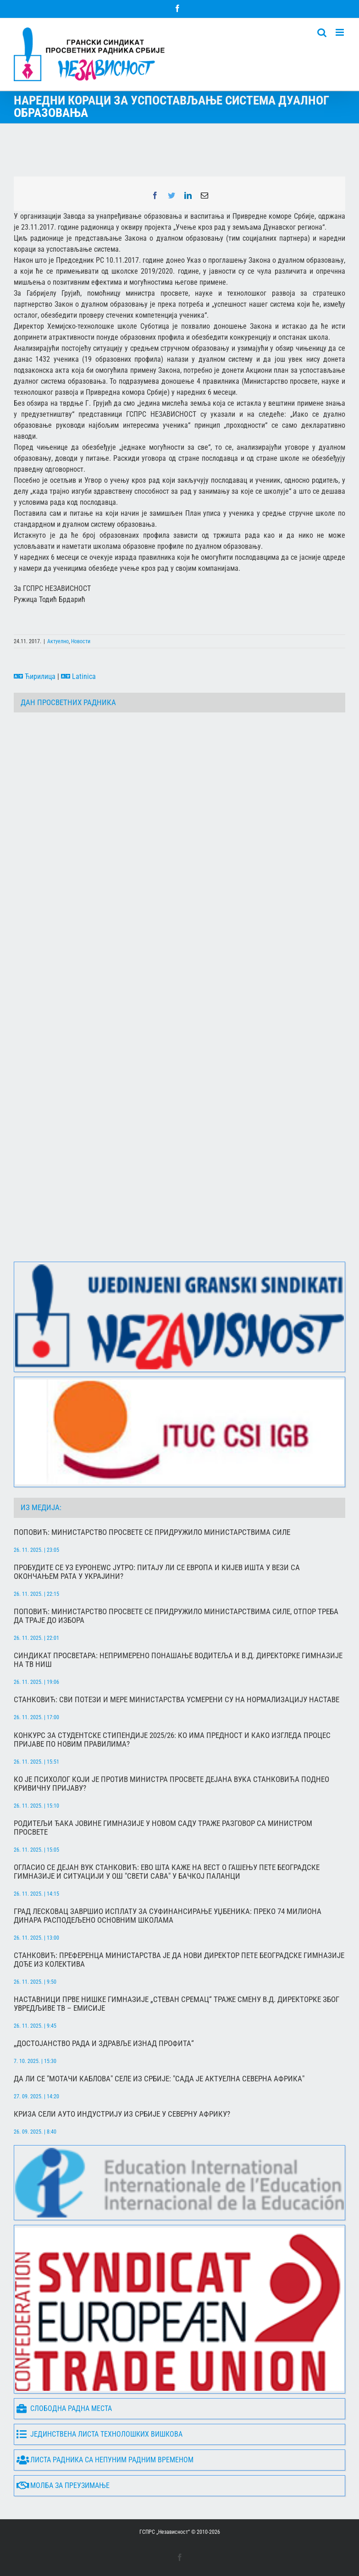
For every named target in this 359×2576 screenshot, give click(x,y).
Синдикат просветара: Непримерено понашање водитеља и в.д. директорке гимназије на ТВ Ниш (178, 1660)
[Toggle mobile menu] (340, 32)
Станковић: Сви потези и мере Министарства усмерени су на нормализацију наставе (176, 1699)
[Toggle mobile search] (321, 32)
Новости (80, 641)
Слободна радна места (64, 2409)
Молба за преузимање (63, 2486)
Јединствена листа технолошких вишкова (99, 2434)
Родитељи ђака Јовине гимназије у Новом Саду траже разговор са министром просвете (163, 1828)
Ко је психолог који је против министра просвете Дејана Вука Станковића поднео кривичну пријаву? (171, 1784)
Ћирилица (34, 676)
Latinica (78, 676)
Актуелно (58, 641)
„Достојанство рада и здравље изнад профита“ (104, 2043)
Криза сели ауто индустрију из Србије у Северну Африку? (122, 2114)
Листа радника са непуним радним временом (105, 2460)
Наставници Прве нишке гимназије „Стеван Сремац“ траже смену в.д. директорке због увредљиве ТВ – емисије (176, 2004)
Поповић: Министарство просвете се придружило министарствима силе (152, 1532)
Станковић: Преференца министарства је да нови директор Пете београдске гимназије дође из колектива (179, 1960)
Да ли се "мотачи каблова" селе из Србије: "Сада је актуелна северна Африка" (159, 2078)
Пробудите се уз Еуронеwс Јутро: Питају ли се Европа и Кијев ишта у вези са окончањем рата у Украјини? (157, 1572)
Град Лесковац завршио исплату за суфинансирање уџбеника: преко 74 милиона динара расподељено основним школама (167, 1916)
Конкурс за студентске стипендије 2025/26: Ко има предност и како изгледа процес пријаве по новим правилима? (172, 1740)
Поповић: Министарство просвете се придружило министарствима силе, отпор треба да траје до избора (176, 1616)
